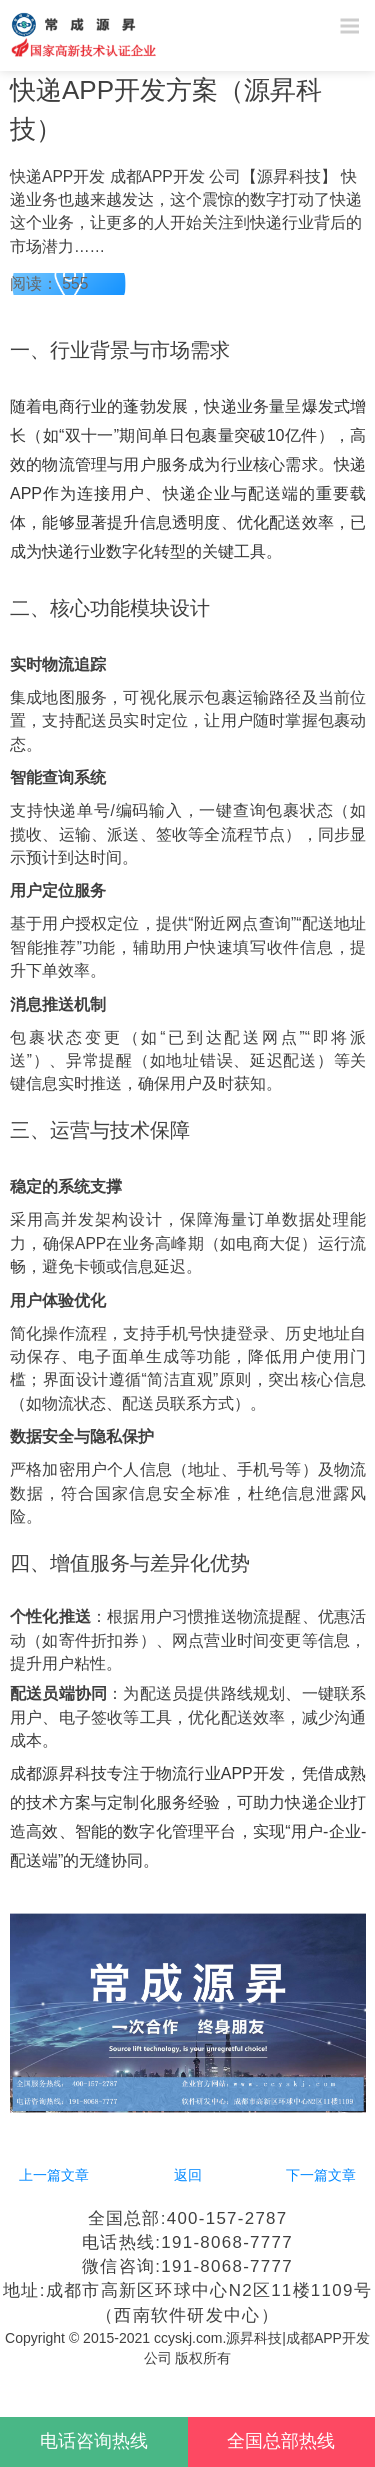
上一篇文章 (54, 2175)
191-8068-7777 (226, 2242)
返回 (188, 2175)
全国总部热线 (281, 2441)
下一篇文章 (321, 2175)
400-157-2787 (227, 2218)
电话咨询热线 (94, 2441)
